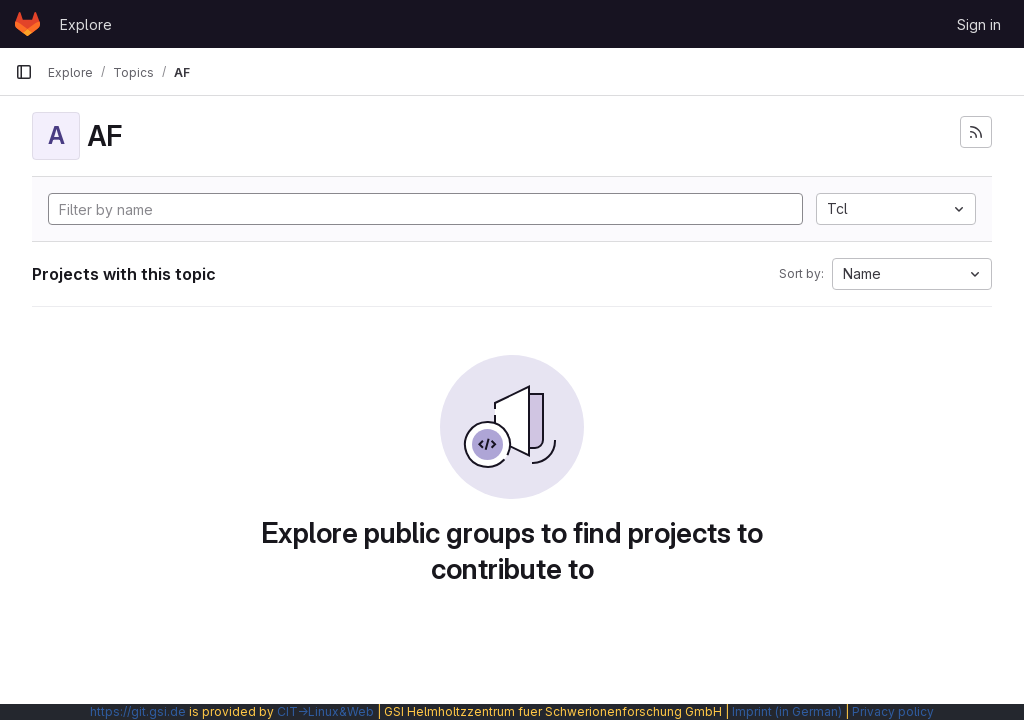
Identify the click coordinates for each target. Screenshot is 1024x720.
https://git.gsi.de (138, 711)
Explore (86, 24)
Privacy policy (893, 711)
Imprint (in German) (787, 711)
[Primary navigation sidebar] (24, 72)
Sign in (979, 24)
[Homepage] (27, 24)
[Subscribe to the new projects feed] (976, 132)
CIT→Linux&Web (325, 711)
